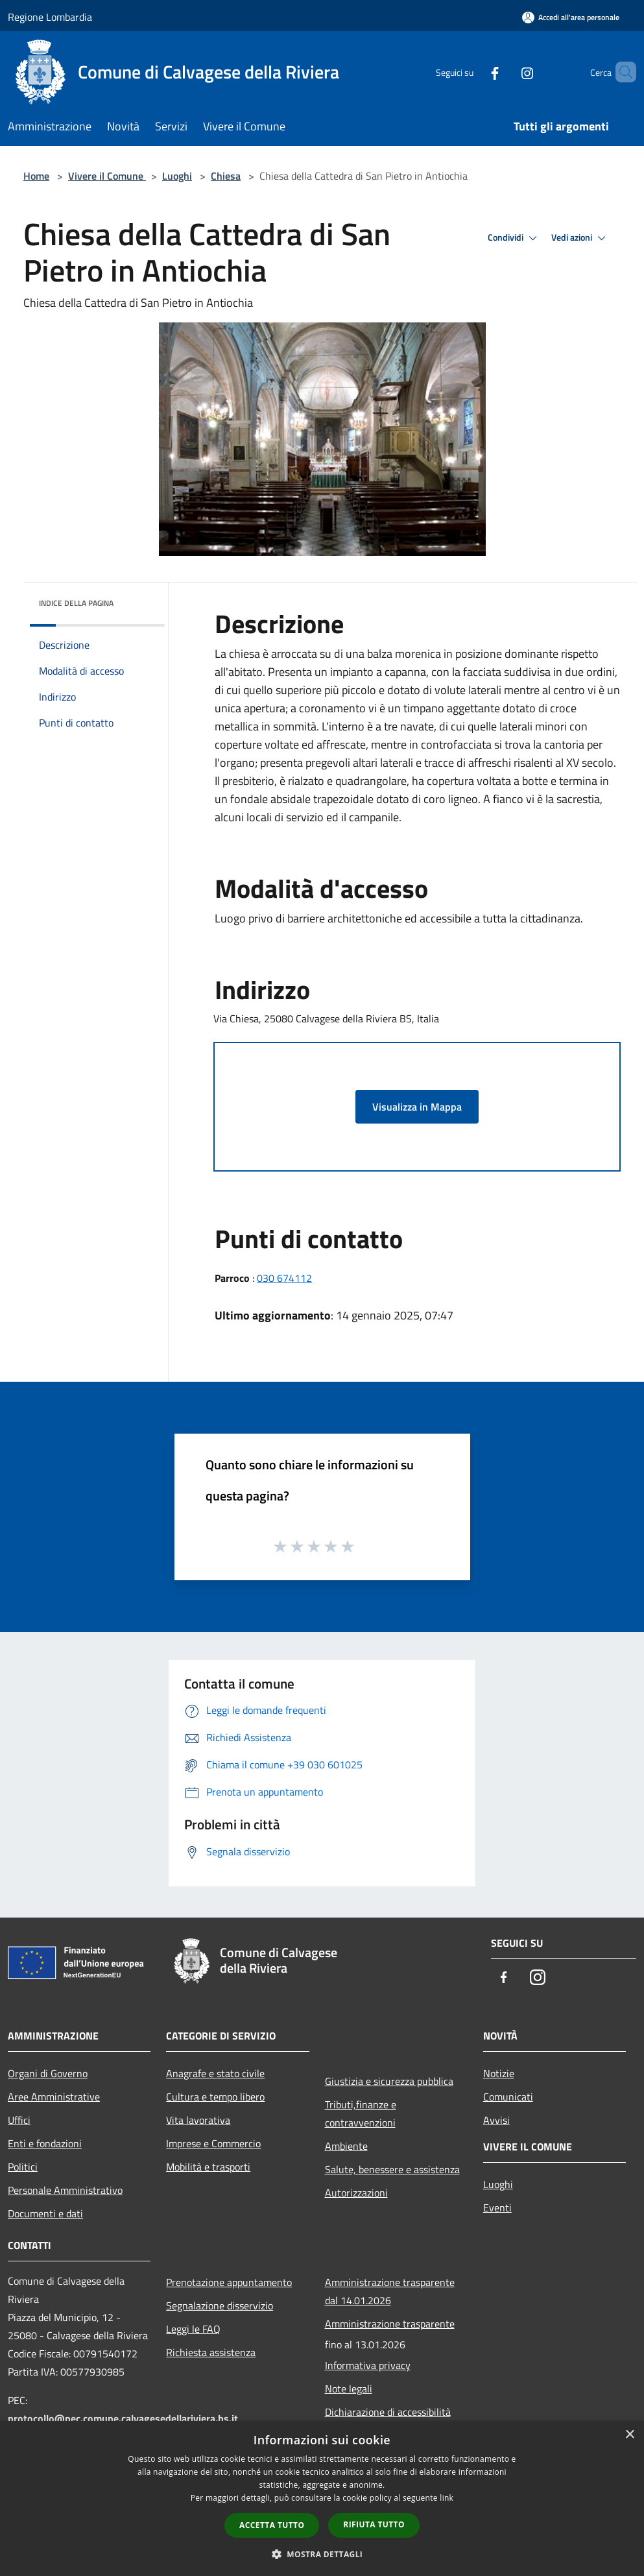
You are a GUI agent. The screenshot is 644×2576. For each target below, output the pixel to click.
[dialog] (322, 2498)
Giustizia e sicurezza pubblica (389, 2081)
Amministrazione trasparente (390, 2323)
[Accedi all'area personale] (570, 17)
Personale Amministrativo (65, 2190)
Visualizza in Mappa (417, 1106)
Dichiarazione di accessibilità (388, 2412)
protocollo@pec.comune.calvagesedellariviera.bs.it (123, 2418)
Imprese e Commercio (213, 2143)
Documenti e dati (45, 2213)
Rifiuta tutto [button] (374, 2524)
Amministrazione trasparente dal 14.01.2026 (390, 2291)
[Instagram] (505, 71)
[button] (322, 2553)
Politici (23, 2166)
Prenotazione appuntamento (229, 2282)
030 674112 (284, 1278)
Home (36, 176)
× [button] (629, 2435)
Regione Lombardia (50, 17)
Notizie (498, 2073)
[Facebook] (473, 71)
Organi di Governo (48, 2073)
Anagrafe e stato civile (215, 2073)
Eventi (497, 2207)
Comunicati (508, 2096)
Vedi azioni (580, 238)
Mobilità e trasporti (208, 2166)
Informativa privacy (368, 2365)
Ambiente (346, 2146)
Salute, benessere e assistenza (392, 2169)
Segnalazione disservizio (219, 2305)
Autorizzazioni (356, 2192)
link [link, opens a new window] (446, 2497)
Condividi (514, 238)
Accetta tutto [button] (271, 2525)
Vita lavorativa (198, 2120)
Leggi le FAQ (193, 2329)
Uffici (19, 2120)
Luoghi (177, 176)
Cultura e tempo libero (215, 2096)
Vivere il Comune (107, 176)
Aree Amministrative (54, 2096)
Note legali (348, 2388)
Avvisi (496, 2120)
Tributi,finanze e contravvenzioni (360, 2113)
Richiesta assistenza (211, 2352)
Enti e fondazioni (45, 2143)
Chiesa (226, 176)
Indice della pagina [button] (76, 603)
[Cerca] (620, 72)
